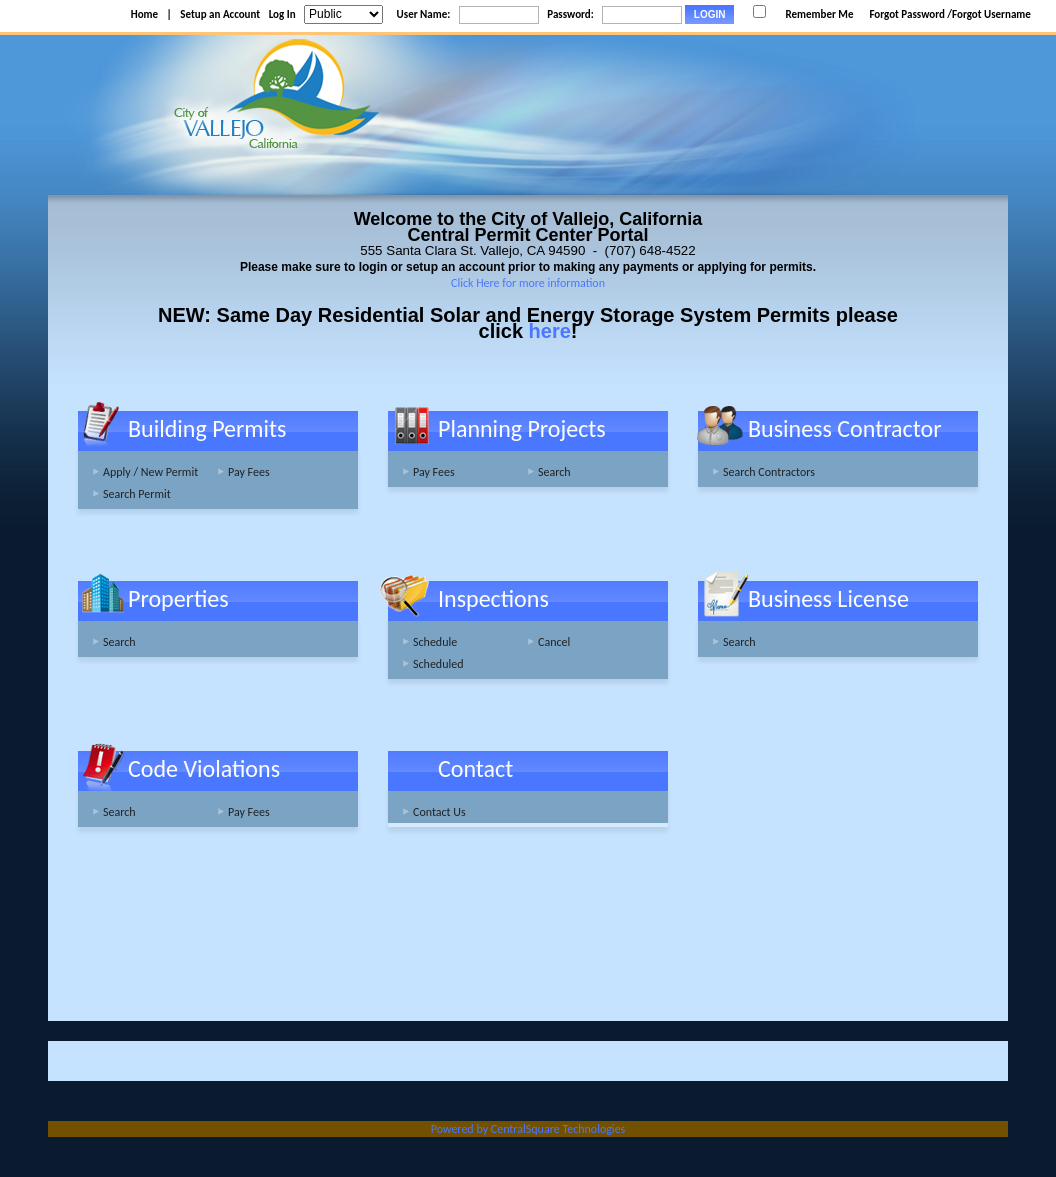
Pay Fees (249, 472)
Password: (570, 14)
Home (144, 14)
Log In (282, 14)
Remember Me (819, 14)
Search (554, 472)
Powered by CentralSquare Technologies (528, 1129)
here (550, 331)
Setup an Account (220, 14)
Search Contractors (769, 472)
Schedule (435, 642)
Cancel (554, 642)
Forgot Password (906, 14)
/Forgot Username (989, 14)
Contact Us (439, 812)
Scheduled (438, 664)
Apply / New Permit (150, 472)
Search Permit (137, 494)
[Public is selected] (343, 14)
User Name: (424, 14)
